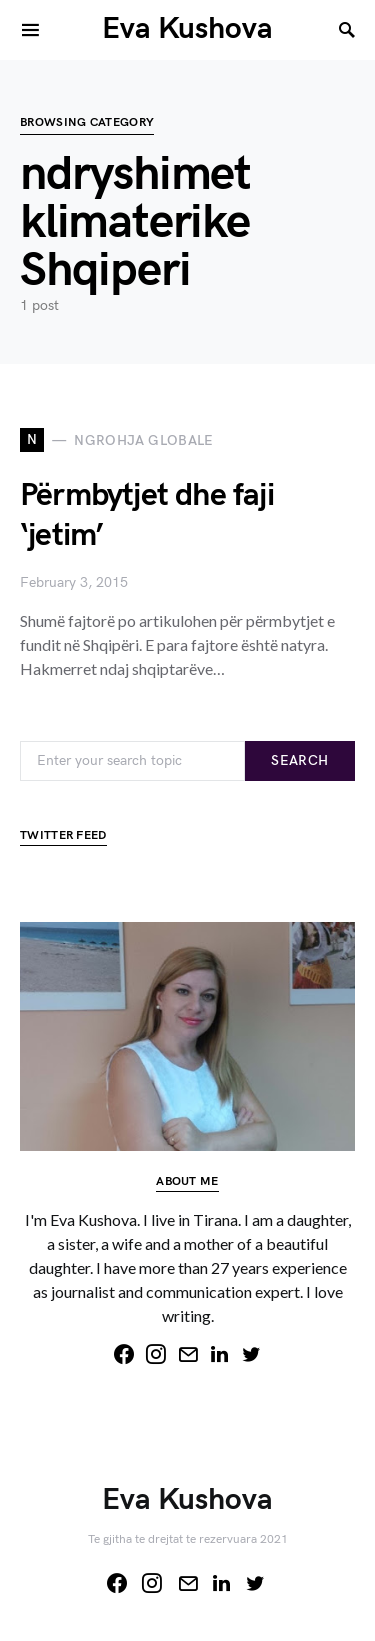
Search (299, 760)
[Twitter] (252, 1354)
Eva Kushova (187, 29)
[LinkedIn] (220, 1354)
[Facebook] (124, 1354)
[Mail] (188, 1354)
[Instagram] (156, 1354)
